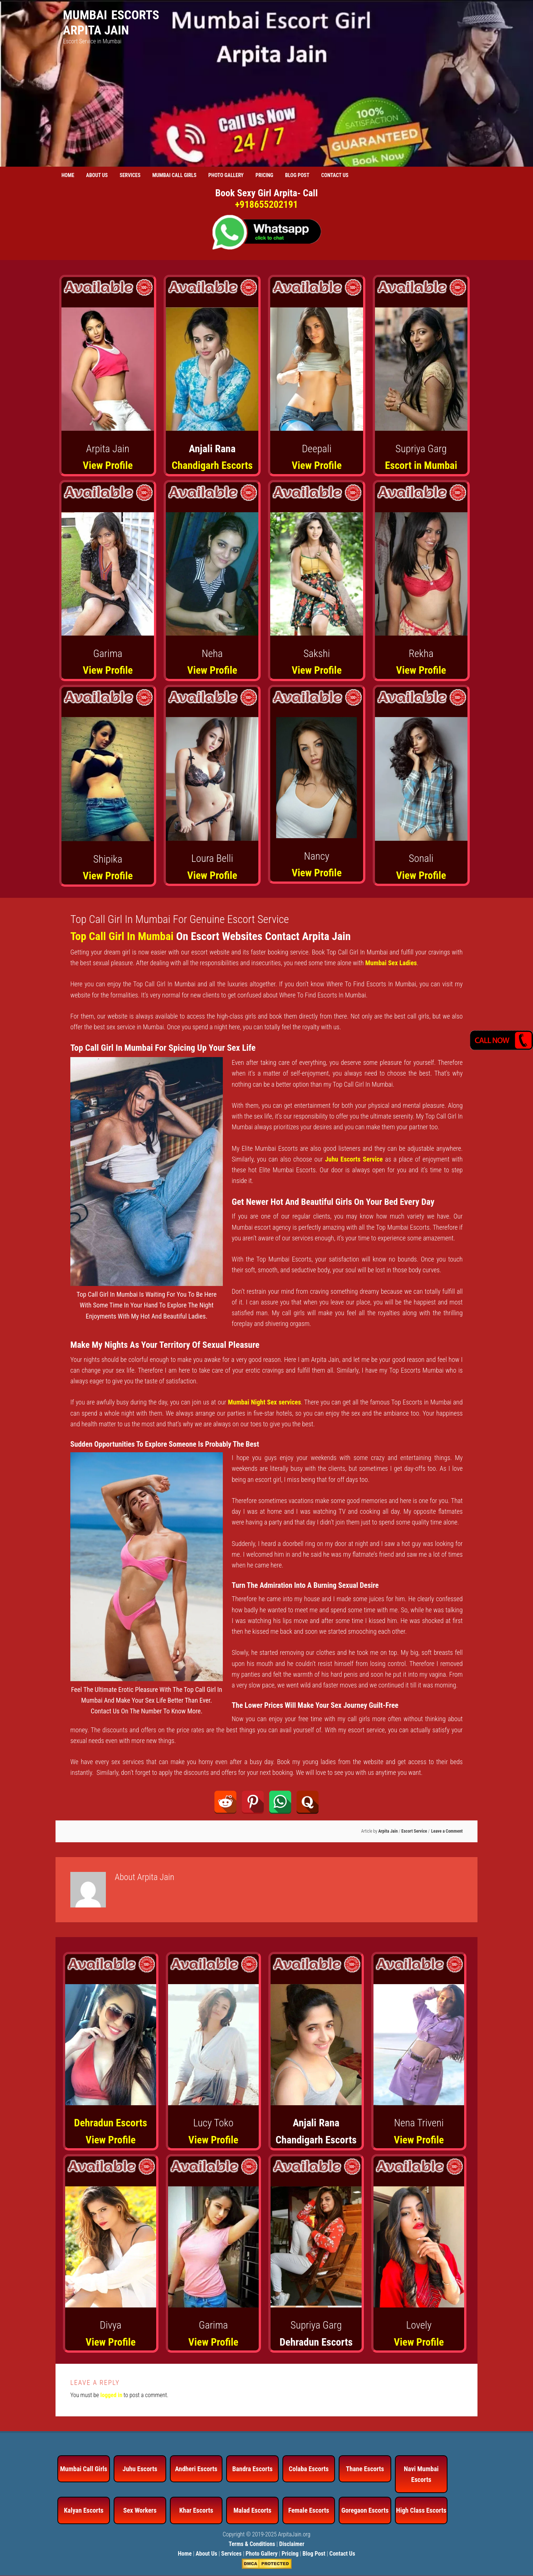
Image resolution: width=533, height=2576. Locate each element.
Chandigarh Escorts (212, 465)
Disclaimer (291, 2543)
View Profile (108, 465)
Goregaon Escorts (365, 2510)
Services (231, 2553)
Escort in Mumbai (421, 465)
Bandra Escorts (252, 2469)
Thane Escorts (365, 2469)
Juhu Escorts (140, 2469)
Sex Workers (140, 2510)
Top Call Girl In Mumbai (122, 936)
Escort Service (414, 1831)
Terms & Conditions (252, 2543)
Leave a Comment (447, 1831)
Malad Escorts (253, 2510)
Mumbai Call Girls (83, 2469)
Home (184, 2553)
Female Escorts (308, 2510)
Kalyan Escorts (84, 2510)
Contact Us (342, 2553)
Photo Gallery (262, 2553)
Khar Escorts (196, 2510)
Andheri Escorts (196, 2469)
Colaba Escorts (309, 2469)
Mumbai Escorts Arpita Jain (111, 22)
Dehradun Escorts (110, 2123)
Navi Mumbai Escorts (421, 2474)
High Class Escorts (421, 2510)
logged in (111, 2395)
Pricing (290, 2553)
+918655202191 (266, 204)
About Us (206, 2553)
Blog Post (313, 2553)
